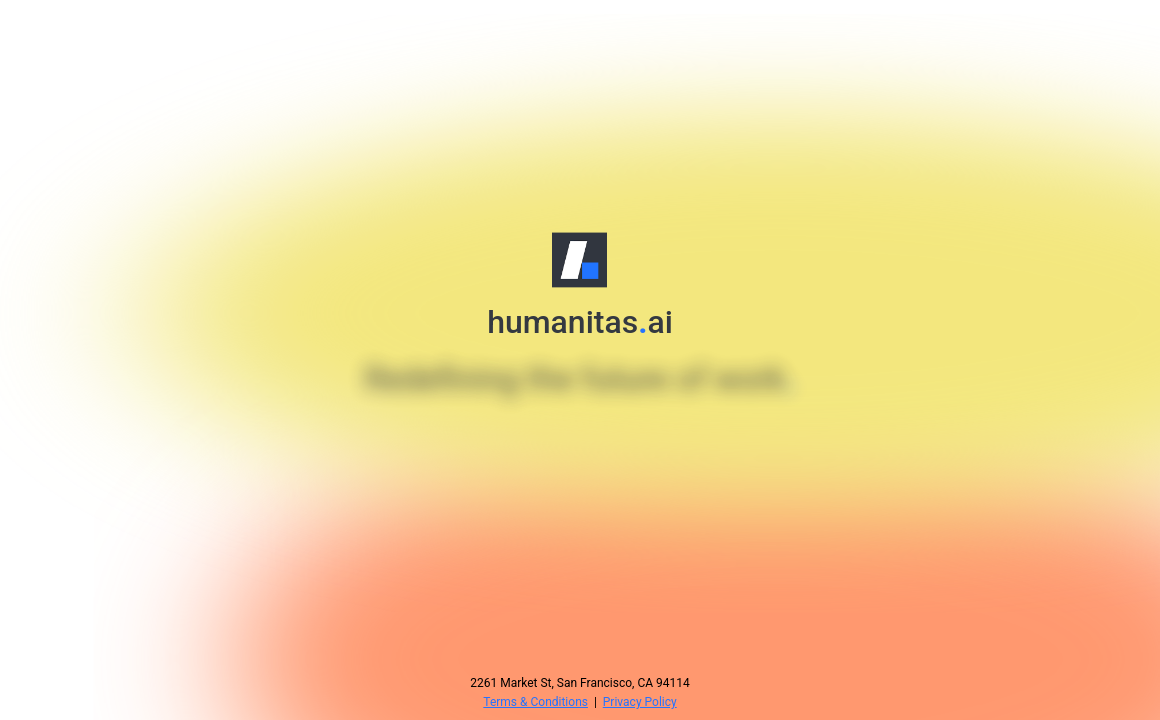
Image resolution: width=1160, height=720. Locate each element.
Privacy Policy (640, 702)
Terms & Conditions (535, 702)
